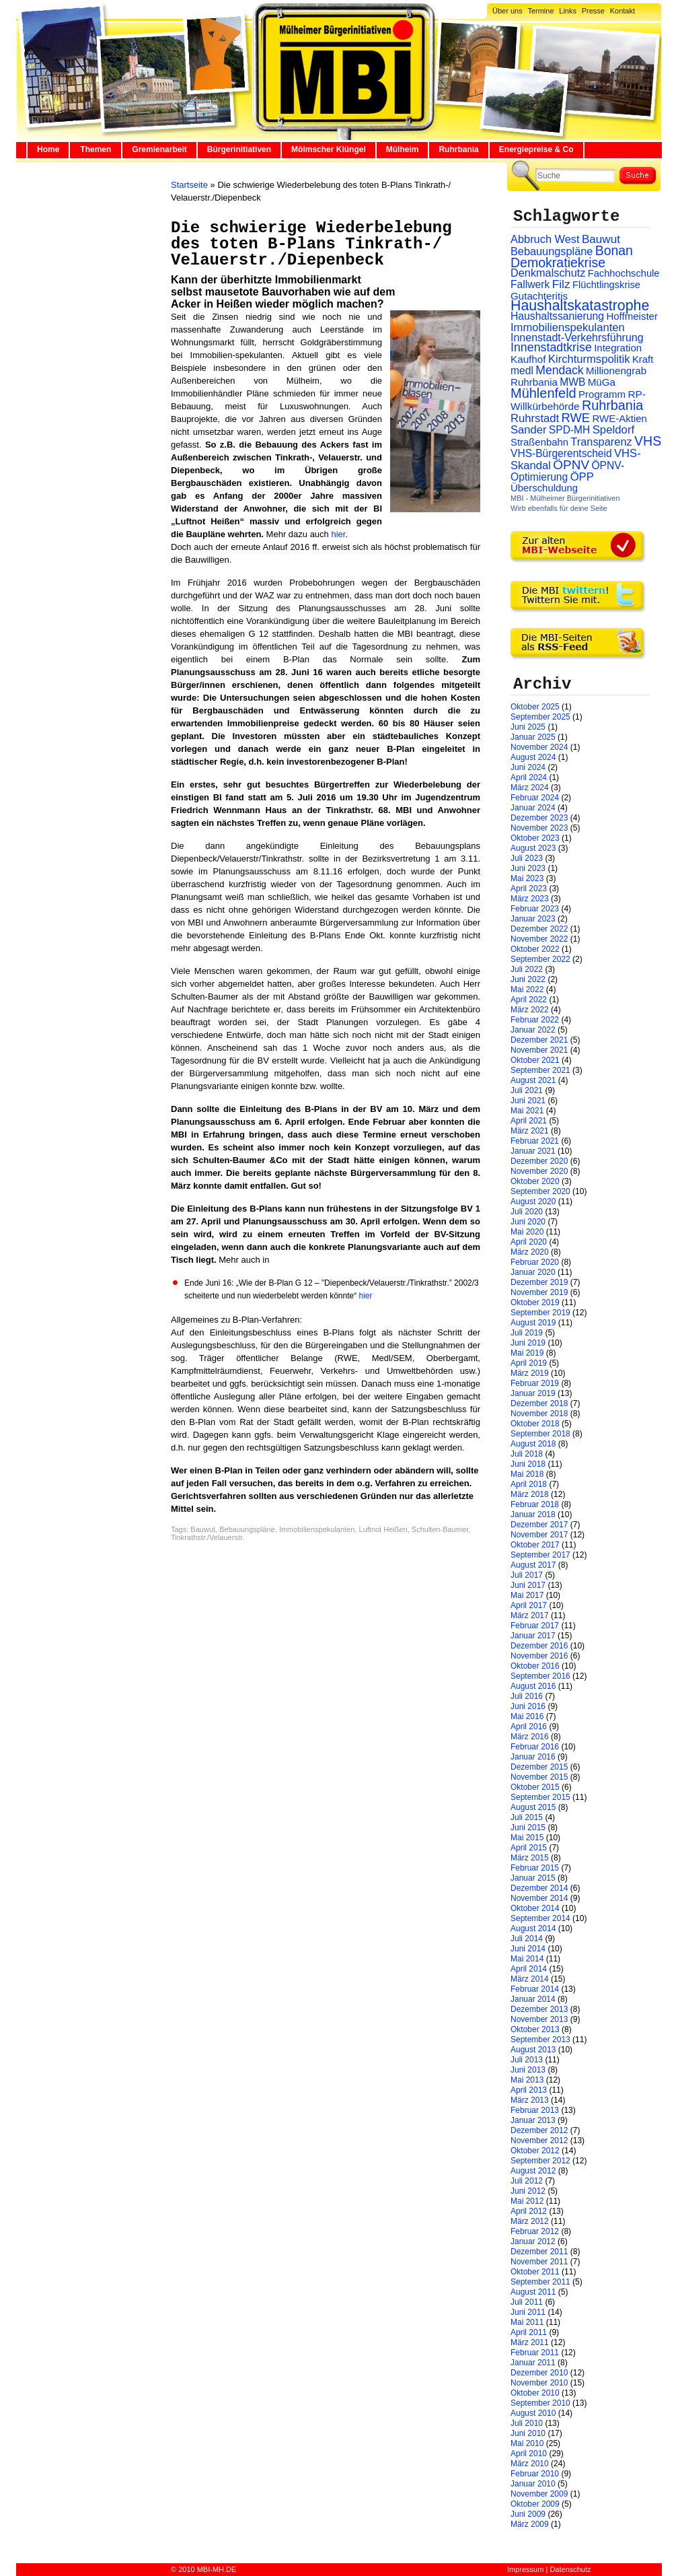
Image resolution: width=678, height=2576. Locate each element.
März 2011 (530, 2342)
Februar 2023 (535, 908)
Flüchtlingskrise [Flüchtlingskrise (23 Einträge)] (606, 284)
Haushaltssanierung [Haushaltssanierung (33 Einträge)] (557, 316)
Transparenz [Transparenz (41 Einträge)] (601, 442)
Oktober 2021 (535, 1060)
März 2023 (530, 898)
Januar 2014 (533, 1999)
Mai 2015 (527, 1837)
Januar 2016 (533, 1757)
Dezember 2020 (539, 1161)
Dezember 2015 (539, 1767)
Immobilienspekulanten (317, 1529)
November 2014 (539, 1898)
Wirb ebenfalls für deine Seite (559, 508)
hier (338, 534)
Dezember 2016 (539, 1645)
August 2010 (533, 2413)
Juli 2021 (527, 1090)
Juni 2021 (528, 1100)
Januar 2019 (533, 1393)
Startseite (189, 185)
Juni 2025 (528, 727)
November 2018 (539, 1413)
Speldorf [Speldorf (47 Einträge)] (614, 429)
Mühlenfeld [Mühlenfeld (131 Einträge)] (543, 393)
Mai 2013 (527, 2080)
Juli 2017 (527, 1575)
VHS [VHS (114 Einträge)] (647, 440)
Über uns (507, 11)
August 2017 (533, 1565)
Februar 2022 (535, 1019)
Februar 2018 (535, 1504)
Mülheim (402, 149)
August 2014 (533, 1928)
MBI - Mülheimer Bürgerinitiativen (565, 498)
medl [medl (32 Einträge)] (522, 370)
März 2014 (530, 1979)
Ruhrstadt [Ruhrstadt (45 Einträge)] (535, 418)
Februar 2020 (535, 1262)
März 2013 (530, 2100)
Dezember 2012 (539, 2130)
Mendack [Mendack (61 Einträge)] (559, 370)
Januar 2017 (533, 1635)
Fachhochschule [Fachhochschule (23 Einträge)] (624, 273)
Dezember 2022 (539, 929)
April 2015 (529, 1847)
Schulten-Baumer (440, 1529)
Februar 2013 (535, 2110)
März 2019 (530, 1373)
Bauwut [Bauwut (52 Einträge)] (601, 239)
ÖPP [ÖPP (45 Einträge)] (582, 477)
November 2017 (539, 1534)
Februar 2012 (535, 2231)
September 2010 (540, 2403)
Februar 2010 (535, 2473)
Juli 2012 (527, 2181)
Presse (593, 11)
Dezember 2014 (539, 1888)
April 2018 (529, 1484)
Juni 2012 (528, 2191)
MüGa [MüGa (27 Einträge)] (601, 382)
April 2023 (529, 888)
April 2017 (529, 1605)
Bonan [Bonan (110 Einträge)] (614, 250)
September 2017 (540, 1555)
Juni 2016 (528, 1706)
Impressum (525, 2569)
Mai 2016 (527, 1716)
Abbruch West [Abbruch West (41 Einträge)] (545, 239)
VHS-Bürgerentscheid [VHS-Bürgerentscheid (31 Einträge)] (561, 453)
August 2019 (533, 1322)
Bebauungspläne (247, 1529)
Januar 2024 (533, 807)
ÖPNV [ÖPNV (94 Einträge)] (571, 465)
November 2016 (539, 1656)
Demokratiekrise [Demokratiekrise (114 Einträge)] (558, 262)
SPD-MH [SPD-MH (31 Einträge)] (569, 430)
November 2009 (539, 2494)
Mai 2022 (527, 989)
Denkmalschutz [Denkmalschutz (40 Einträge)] (548, 273)
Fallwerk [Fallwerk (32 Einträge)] (530, 284)
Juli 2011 (527, 2302)
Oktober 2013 (535, 2029)
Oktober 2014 (535, 1908)
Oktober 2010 (535, 2393)
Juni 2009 (528, 2514)
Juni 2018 (528, 1464)
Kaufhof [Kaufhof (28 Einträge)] (528, 359)
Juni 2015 (528, 1827)
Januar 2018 (533, 1514)
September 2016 (540, 1676)
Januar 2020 (533, 1272)
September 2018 (540, 1433)
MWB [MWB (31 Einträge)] (572, 382)
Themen (95, 149)
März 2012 (530, 2221)
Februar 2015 (535, 1868)
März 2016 (530, 1736)
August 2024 (533, 757)
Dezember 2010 (539, 2372)
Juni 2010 (528, 2433)
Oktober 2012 (535, 2150)
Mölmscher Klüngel (328, 149)
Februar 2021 (535, 1141)
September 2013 (540, 2039)
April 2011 (529, 2332)
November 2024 (539, 747)
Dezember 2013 (539, 2009)
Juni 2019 (528, 1343)
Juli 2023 (527, 858)
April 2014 (529, 1969)
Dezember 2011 (539, 2251)
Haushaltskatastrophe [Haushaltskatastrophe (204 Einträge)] (580, 306)
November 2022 (539, 939)
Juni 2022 (528, 979)
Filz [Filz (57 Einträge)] (561, 284)
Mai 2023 (527, 878)
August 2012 (533, 2170)
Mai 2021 (527, 1110)
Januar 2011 (533, 2362)
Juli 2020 (527, 1211)
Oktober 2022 (535, 949)
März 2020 (530, 1252)
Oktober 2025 (535, 706)
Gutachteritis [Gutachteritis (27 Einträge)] (539, 296)
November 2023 (539, 828)
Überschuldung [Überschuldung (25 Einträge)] (544, 488)
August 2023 (533, 848)
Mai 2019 (527, 1353)
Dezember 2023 (539, 818)
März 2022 (530, 1009)
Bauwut (202, 1529)
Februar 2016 (535, 1746)
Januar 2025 (533, 737)
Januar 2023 (533, 919)
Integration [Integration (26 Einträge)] (618, 347)
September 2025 (540, 717)
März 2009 (530, 2524)
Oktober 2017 (535, 1545)
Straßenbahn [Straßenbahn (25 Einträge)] (539, 442)
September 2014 (540, 1918)
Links (567, 11)
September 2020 (540, 1191)
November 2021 (539, 1050)
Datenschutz (570, 2569)
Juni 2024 (528, 767)
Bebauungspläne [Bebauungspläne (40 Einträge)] (552, 251)
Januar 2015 (533, 1878)
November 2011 (539, 2261)
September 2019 (540, 1312)
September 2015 (540, 1797)
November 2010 (539, 2383)
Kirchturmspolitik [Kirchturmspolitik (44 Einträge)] (589, 359)
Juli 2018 (527, 1454)
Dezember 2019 (539, 1282)
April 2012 (529, 2211)
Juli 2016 (527, 1696)
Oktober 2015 (535, 1787)
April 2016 (529, 1726)
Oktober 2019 (535, 1302)
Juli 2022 (527, 969)
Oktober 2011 (535, 2271)
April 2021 (529, 1120)
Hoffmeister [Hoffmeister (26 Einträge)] (632, 316)
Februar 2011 (535, 2352)
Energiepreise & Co (536, 149)
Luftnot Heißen (383, 1529)
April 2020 (529, 1242)
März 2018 (530, 1494)
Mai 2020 (527, 1232)
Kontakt (622, 11)
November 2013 (539, 2019)
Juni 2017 (528, 1585)
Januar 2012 (533, 2241)
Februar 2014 (535, 1989)
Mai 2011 (527, 2322)
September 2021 (540, 1070)
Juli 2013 (527, 2059)
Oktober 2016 (535, 1666)
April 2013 (529, 2090)
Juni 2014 (528, 1948)
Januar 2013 (533, 2120)
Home (48, 149)
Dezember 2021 (539, 1040)
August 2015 (533, 1807)
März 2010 (530, 2463)
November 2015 (539, 1777)
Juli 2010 (527, 2423)
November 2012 (539, 2140)
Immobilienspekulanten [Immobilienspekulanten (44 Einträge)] (568, 327)
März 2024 (530, 787)
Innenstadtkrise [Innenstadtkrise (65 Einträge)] (551, 347)
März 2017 (530, 1615)
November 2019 (539, 1292)
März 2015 (530, 1858)
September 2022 (540, 959)
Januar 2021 (533, 1151)
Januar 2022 (533, 1030)
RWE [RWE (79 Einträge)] (576, 418)
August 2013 (533, 2049)
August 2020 (533, 1201)
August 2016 (533, 1686)
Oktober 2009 (535, 2504)
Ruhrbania (458, 149)
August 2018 (533, 1444)
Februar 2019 (535, 1383)
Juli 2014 (527, 1938)
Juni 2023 (528, 868)
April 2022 (529, 999)
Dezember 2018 (539, 1403)
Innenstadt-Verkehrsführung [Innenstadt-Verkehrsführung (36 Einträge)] (577, 337)
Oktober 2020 (535, 1181)
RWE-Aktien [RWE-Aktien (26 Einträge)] (619, 418)
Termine (540, 11)
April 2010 (529, 2453)
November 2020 (539, 1171)
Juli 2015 (527, 1817)
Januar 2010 (533, 2483)
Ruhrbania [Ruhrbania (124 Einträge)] (612, 405)
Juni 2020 (528, 1221)
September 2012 (540, 2160)
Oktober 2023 (535, 838)
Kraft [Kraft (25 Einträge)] (642, 359)
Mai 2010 (527, 2443)
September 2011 (540, 2282)
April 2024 (529, 777)
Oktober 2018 (535, 1423)
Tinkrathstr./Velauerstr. (207, 1537)
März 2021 (530, 1131)
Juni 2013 (528, 2070)
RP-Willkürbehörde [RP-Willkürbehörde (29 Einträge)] (578, 400)
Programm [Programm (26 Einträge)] (602, 394)
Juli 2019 (527, 1332)
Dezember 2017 (539, 1524)
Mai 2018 (527, 1474)
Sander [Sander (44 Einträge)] (529, 429)
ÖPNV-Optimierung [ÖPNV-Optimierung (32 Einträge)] (567, 471)
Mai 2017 (527, 1595)
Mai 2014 (527, 1958)
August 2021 (533, 1080)
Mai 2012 (527, 2201)
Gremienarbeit (159, 149)
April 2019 (529, 1363)
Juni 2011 (528, 2312)
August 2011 (533, 2292)
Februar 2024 (535, 797)
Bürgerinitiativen (239, 149)
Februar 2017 (535, 1625)
